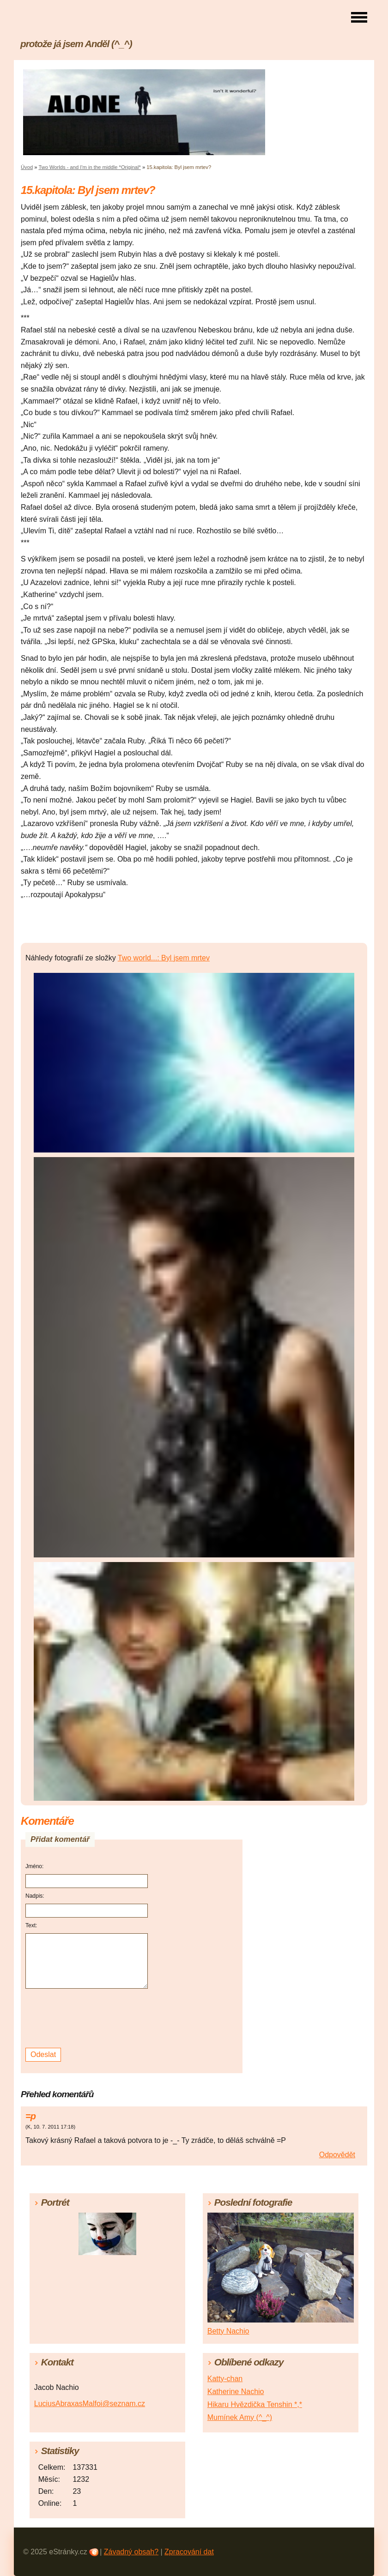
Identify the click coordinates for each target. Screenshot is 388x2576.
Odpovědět (337, 2155)
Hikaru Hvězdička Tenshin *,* (254, 2404)
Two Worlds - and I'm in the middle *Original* (89, 167)
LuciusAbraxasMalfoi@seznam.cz (89, 2403)
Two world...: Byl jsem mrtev (164, 958)
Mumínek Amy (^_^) (239, 2417)
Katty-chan (224, 2379)
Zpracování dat (189, 2552)
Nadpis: (34, 1896)
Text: (31, 1925)
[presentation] (88, 2018)
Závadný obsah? (131, 2552)
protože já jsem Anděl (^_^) (76, 43)
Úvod (27, 167)
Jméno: (34, 1866)
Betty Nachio (228, 2331)
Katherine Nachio (235, 2391)
